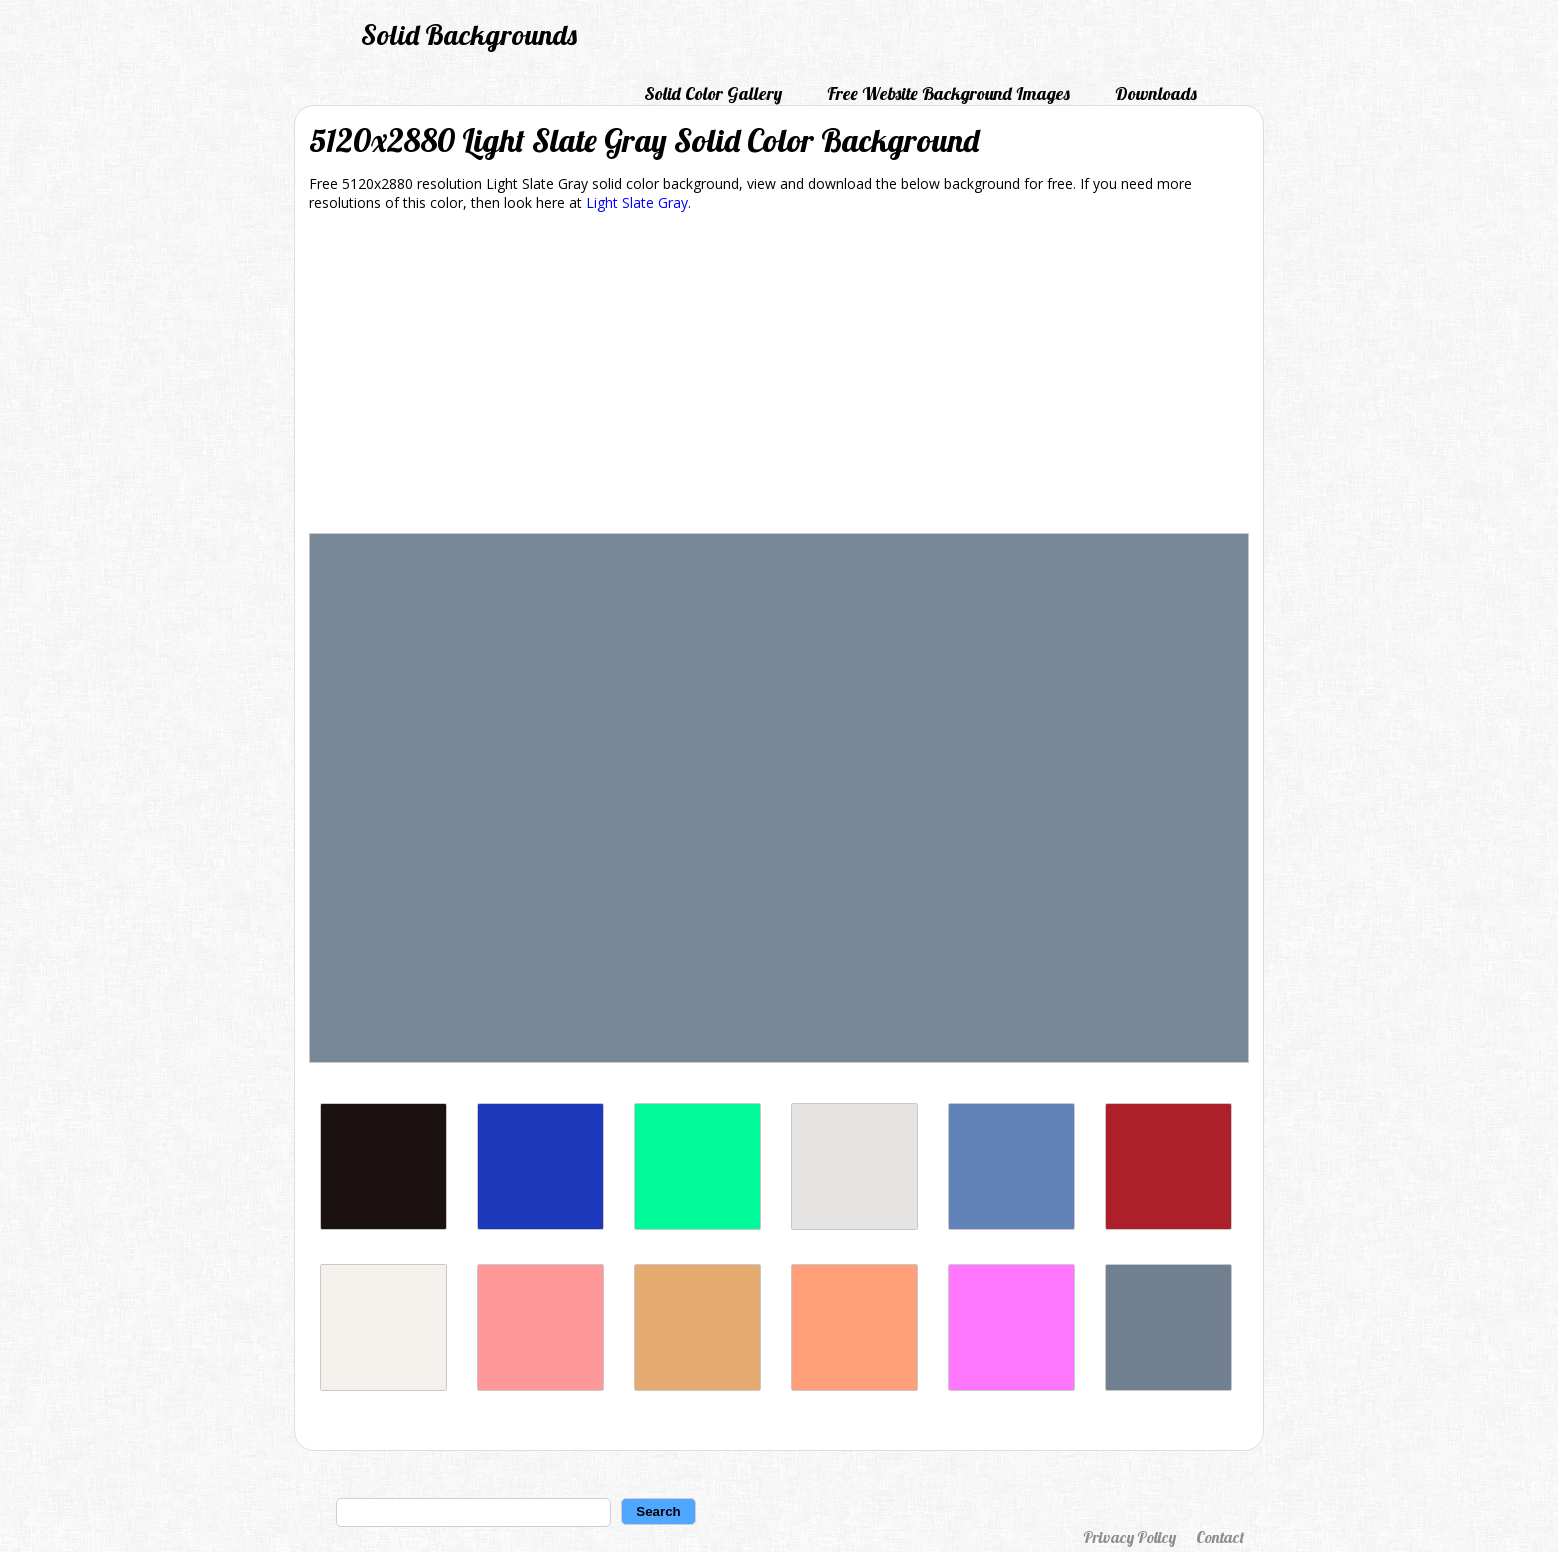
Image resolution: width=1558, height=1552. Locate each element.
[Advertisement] (779, 376)
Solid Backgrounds (469, 34)
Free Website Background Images (948, 93)
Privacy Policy (1129, 1537)
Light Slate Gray (637, 202)
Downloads (1156, 93)
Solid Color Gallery (713, 93)
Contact (1220, 1537)
